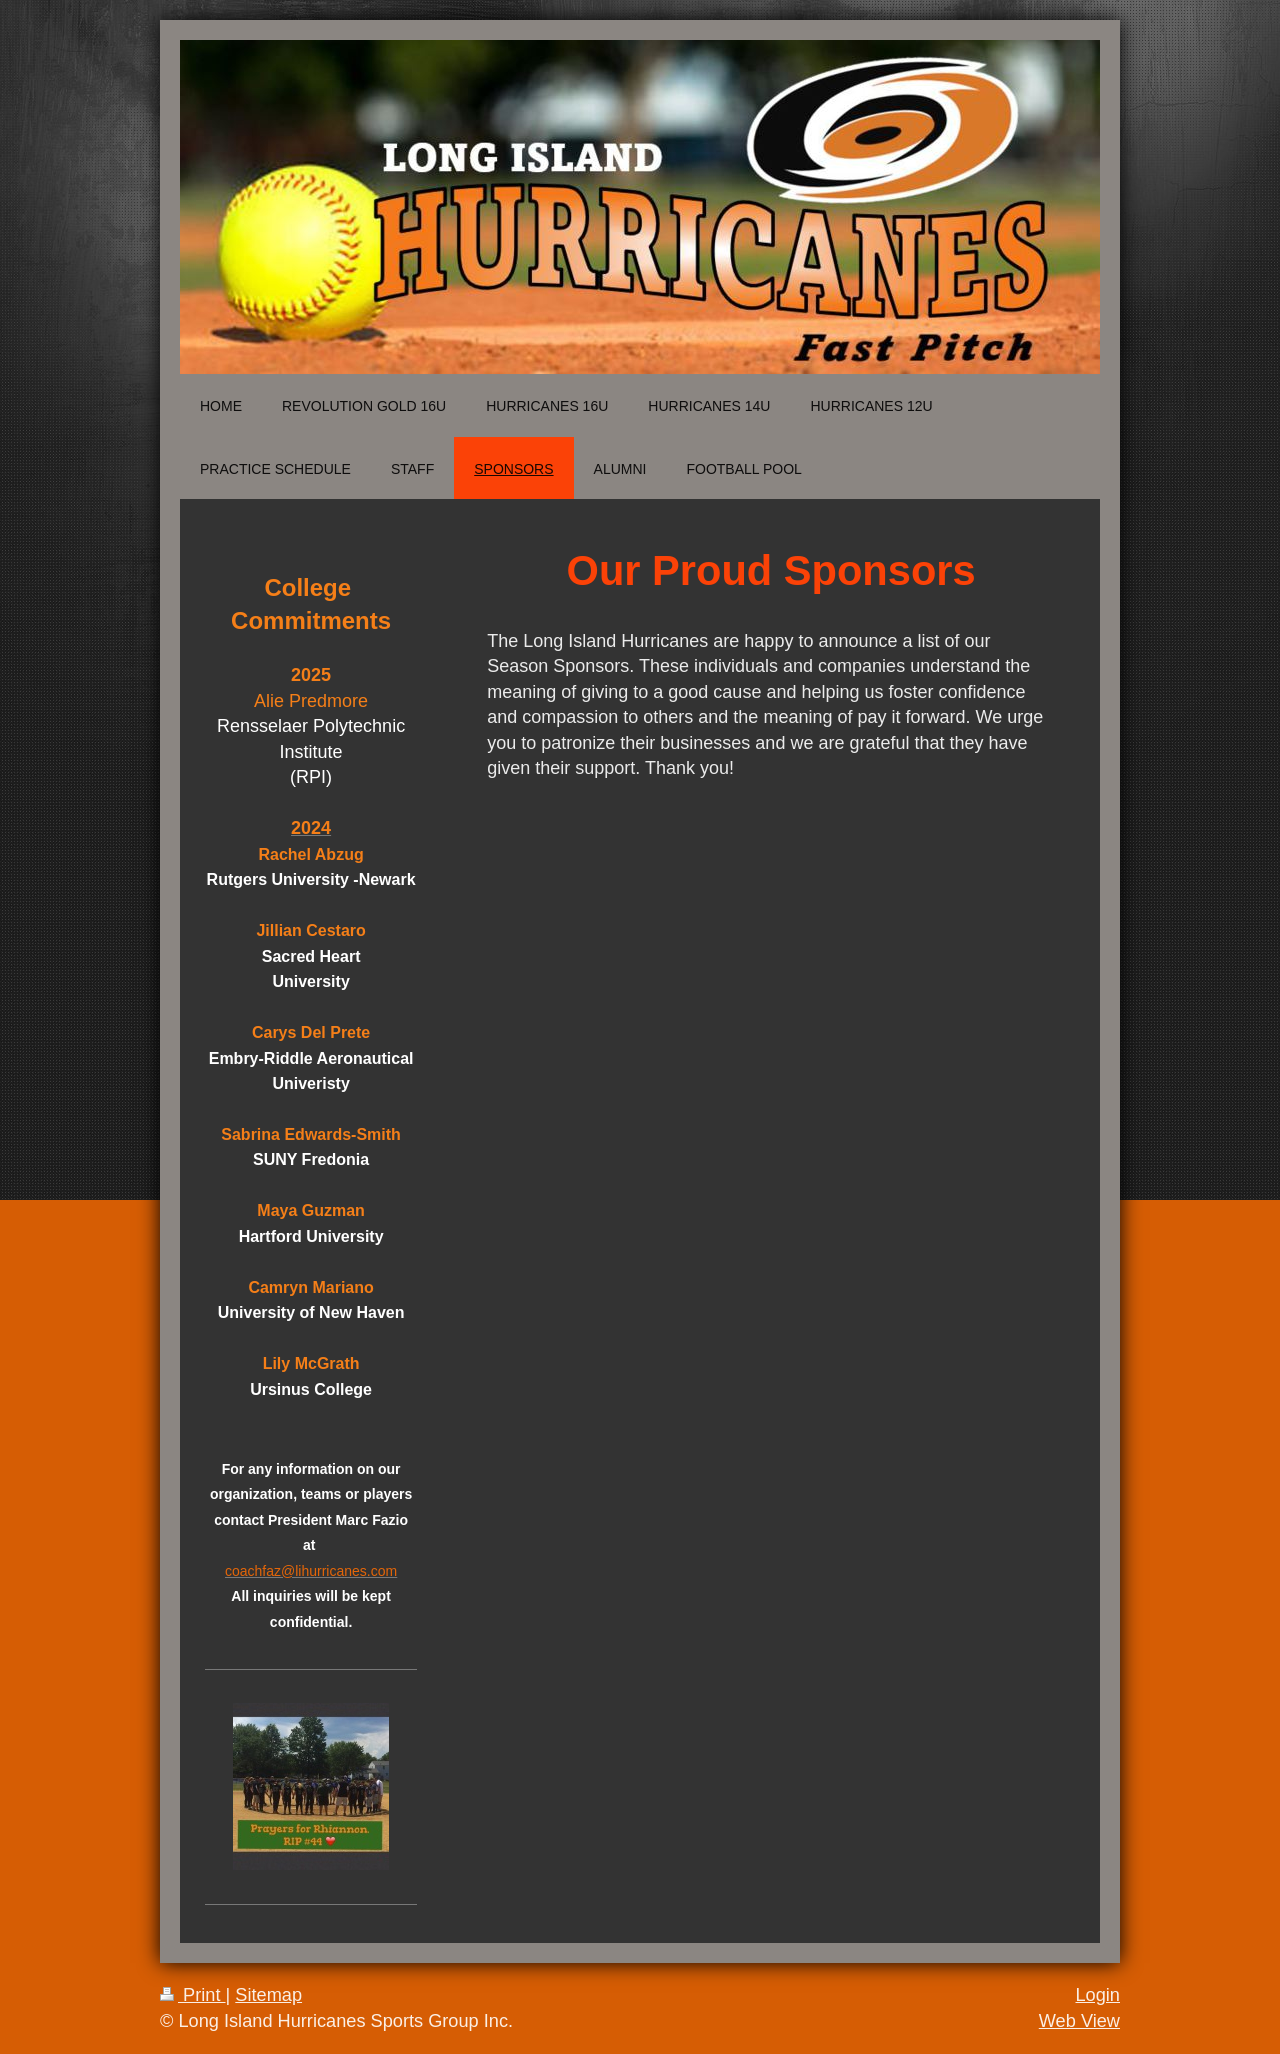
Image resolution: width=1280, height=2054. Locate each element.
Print (193, 1995)
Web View (1079, 2021)
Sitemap (268, 1995)
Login (1097, 1995)
